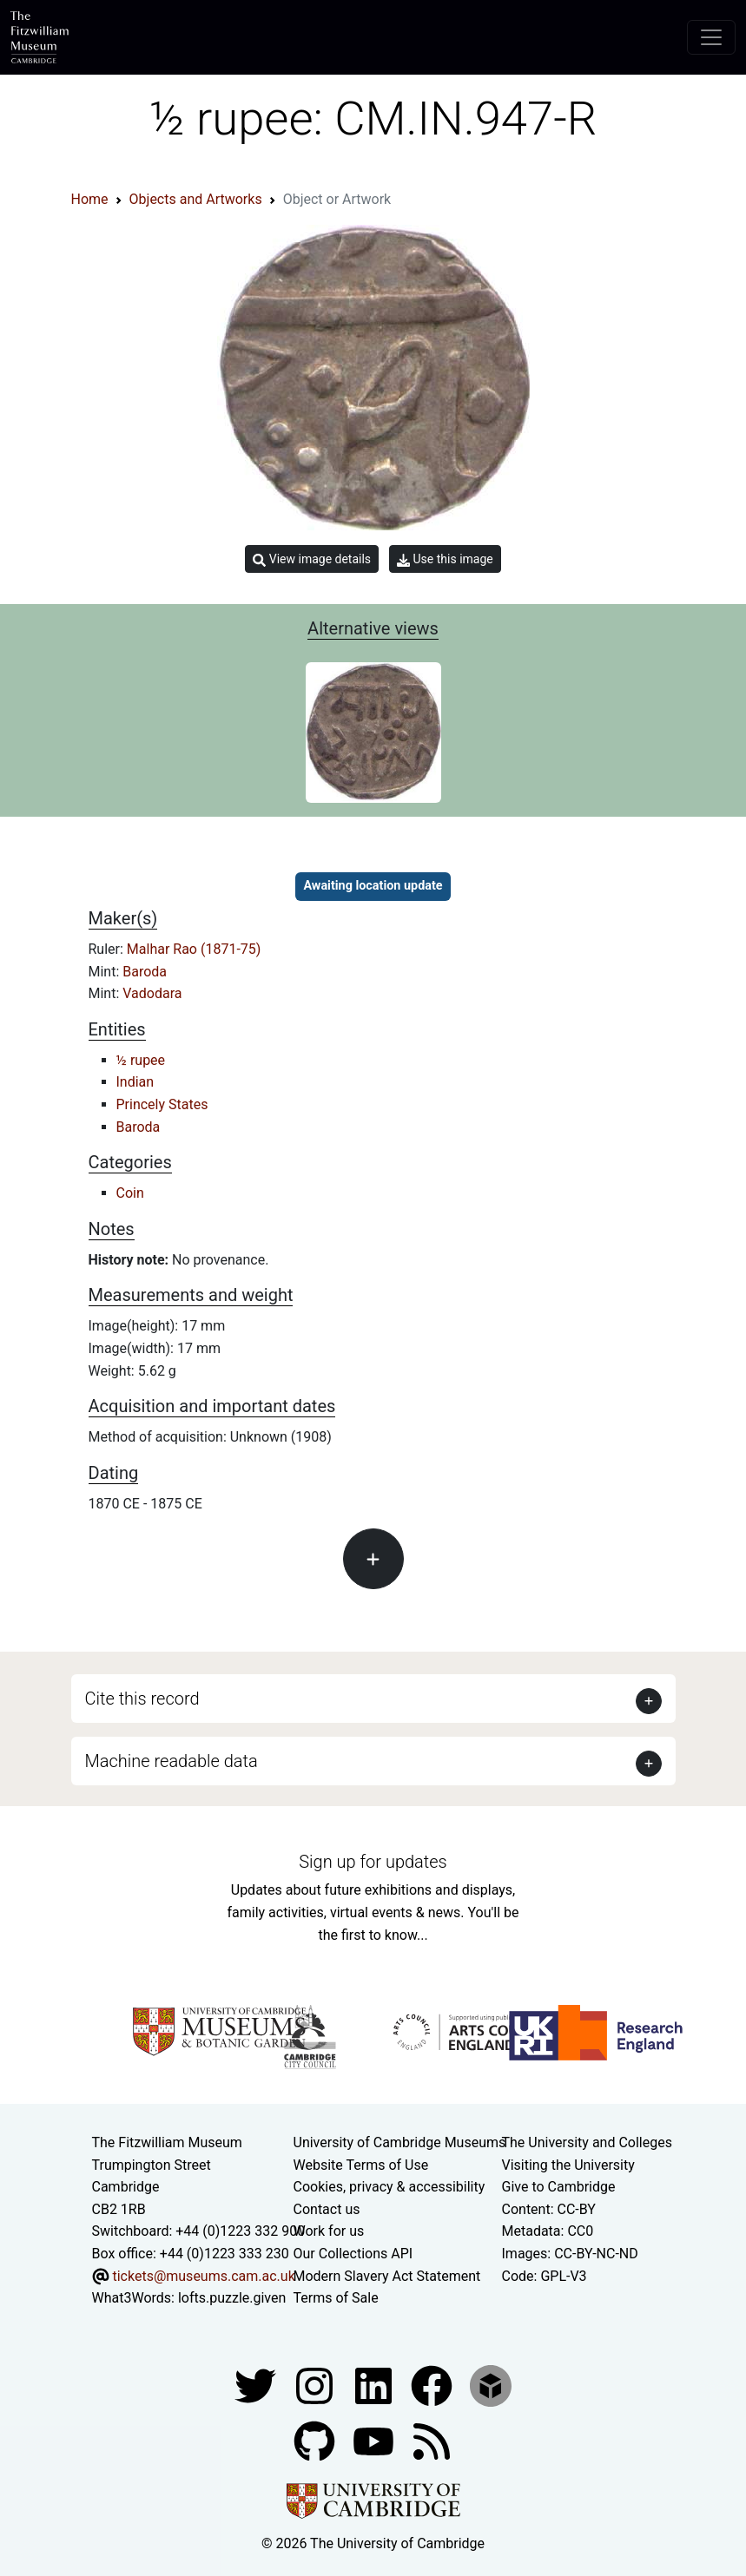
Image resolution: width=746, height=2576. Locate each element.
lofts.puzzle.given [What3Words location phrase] (232, 2298)
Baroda (144, 971)
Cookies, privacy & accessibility (389, 2186)
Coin (130, 1193)
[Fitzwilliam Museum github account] (316, 2440)
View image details (312, 559)
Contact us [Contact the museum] (327, 2209)
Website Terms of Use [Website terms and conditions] (361, 2165)
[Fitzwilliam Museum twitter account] (257, 2384)
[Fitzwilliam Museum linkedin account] (433, 2384)
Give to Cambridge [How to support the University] (559, 2186)
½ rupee (141, 1060)
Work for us (329, 2231)
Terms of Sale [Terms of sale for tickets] (336, 2298)
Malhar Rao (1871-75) (194, 949)
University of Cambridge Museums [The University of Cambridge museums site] (400, 2142)
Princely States (162, 1104)
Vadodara (152, 993)
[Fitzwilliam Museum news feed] (431, 2440)
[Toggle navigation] (711, 37)
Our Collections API (353, 2253)
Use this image (445, 559)
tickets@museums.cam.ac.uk (203, 2276)
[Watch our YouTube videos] (375, 2440)
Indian (135, 1082)
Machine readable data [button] (171, 1761)
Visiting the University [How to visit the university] (568, 2165)
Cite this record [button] (142, 1698)
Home (90, 199)
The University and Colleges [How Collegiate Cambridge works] (587, 2142)
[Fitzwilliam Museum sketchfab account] (490, 2384)
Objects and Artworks (195, 199)
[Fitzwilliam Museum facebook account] (375, 2384)
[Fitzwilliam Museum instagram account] (316, 2384)
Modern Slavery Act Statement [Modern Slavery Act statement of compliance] (387, 2276)
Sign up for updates (372, 1861)
